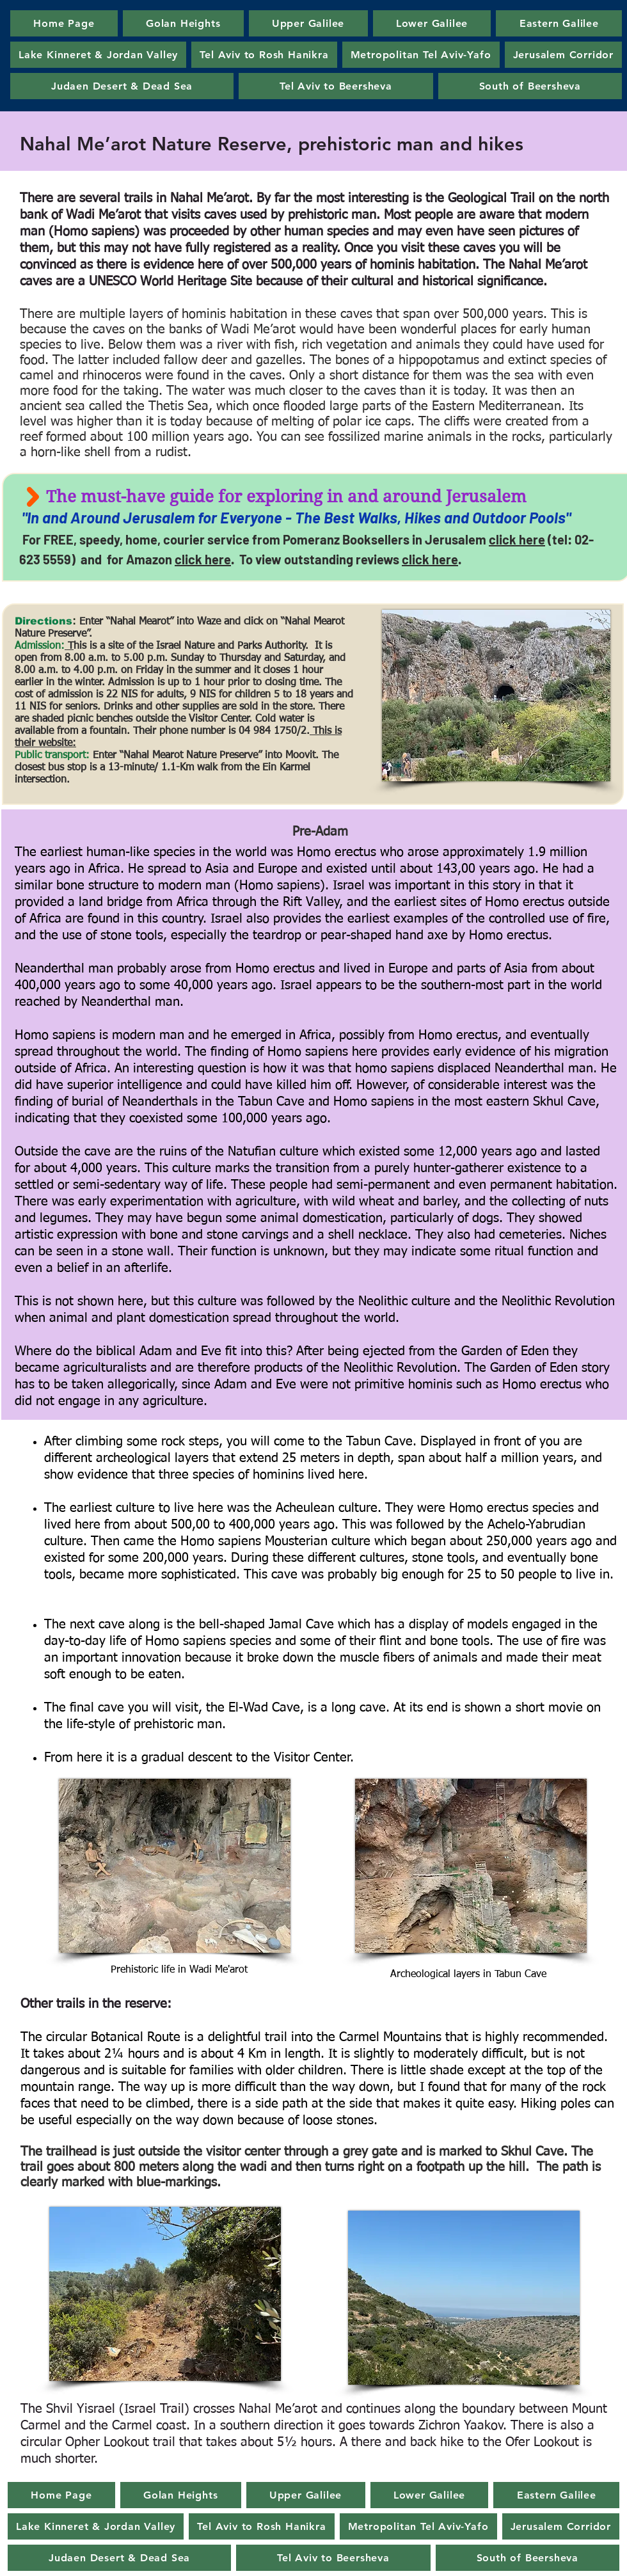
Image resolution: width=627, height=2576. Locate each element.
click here (517, 539)
